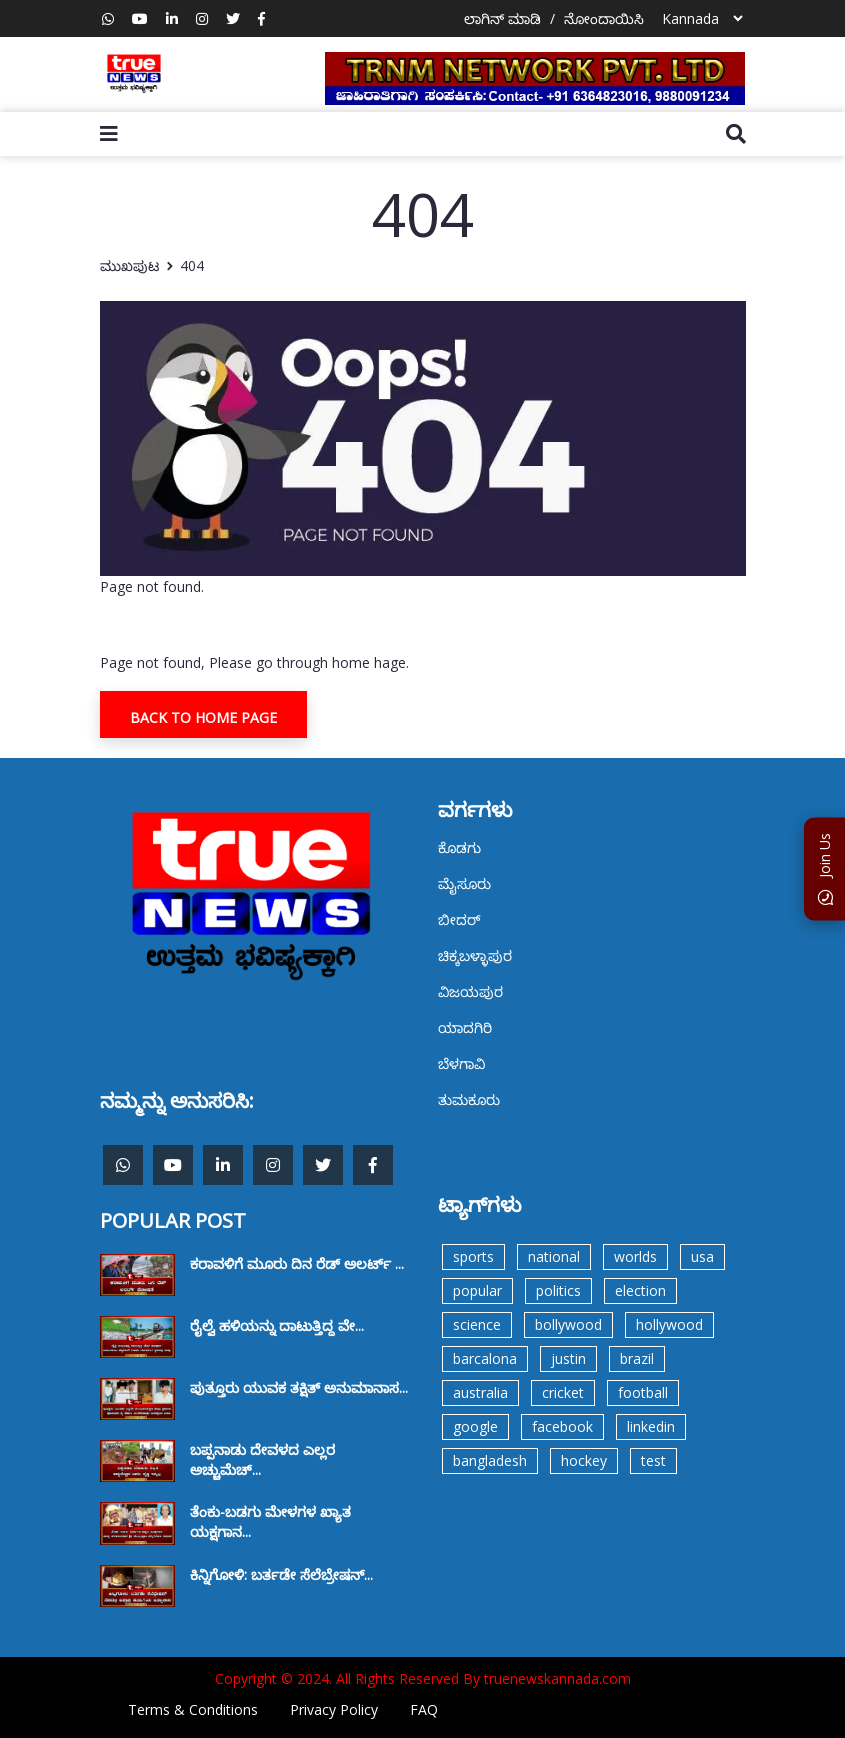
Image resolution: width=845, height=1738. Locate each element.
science (477, 1324)
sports (473, 1256)
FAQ (424, 1709)
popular (477, 1290)
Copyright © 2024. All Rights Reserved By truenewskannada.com (423, 1678)
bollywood (568, 1324)
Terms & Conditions (193, 1709)
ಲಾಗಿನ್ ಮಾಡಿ (502, 18)
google (475, 1426)
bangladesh (490, 1460)
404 (192, 265)
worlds (635, 1256)
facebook (562, 1426)
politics (558, 1290)
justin (568, 1358)
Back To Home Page (203, 717)
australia (480, 1392)
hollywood (669, 1324)
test (653, 1460)
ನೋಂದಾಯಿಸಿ (604, 18)
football (643, 1392)
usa (702, 1256)
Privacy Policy (334, 1709)
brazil (637, 1358)
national (554, 1256)
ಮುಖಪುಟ (129, 265)
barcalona (485, 1358)
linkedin (651, 1426)
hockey (584, 1460)
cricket (563, 1392)
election (640, 1290)
